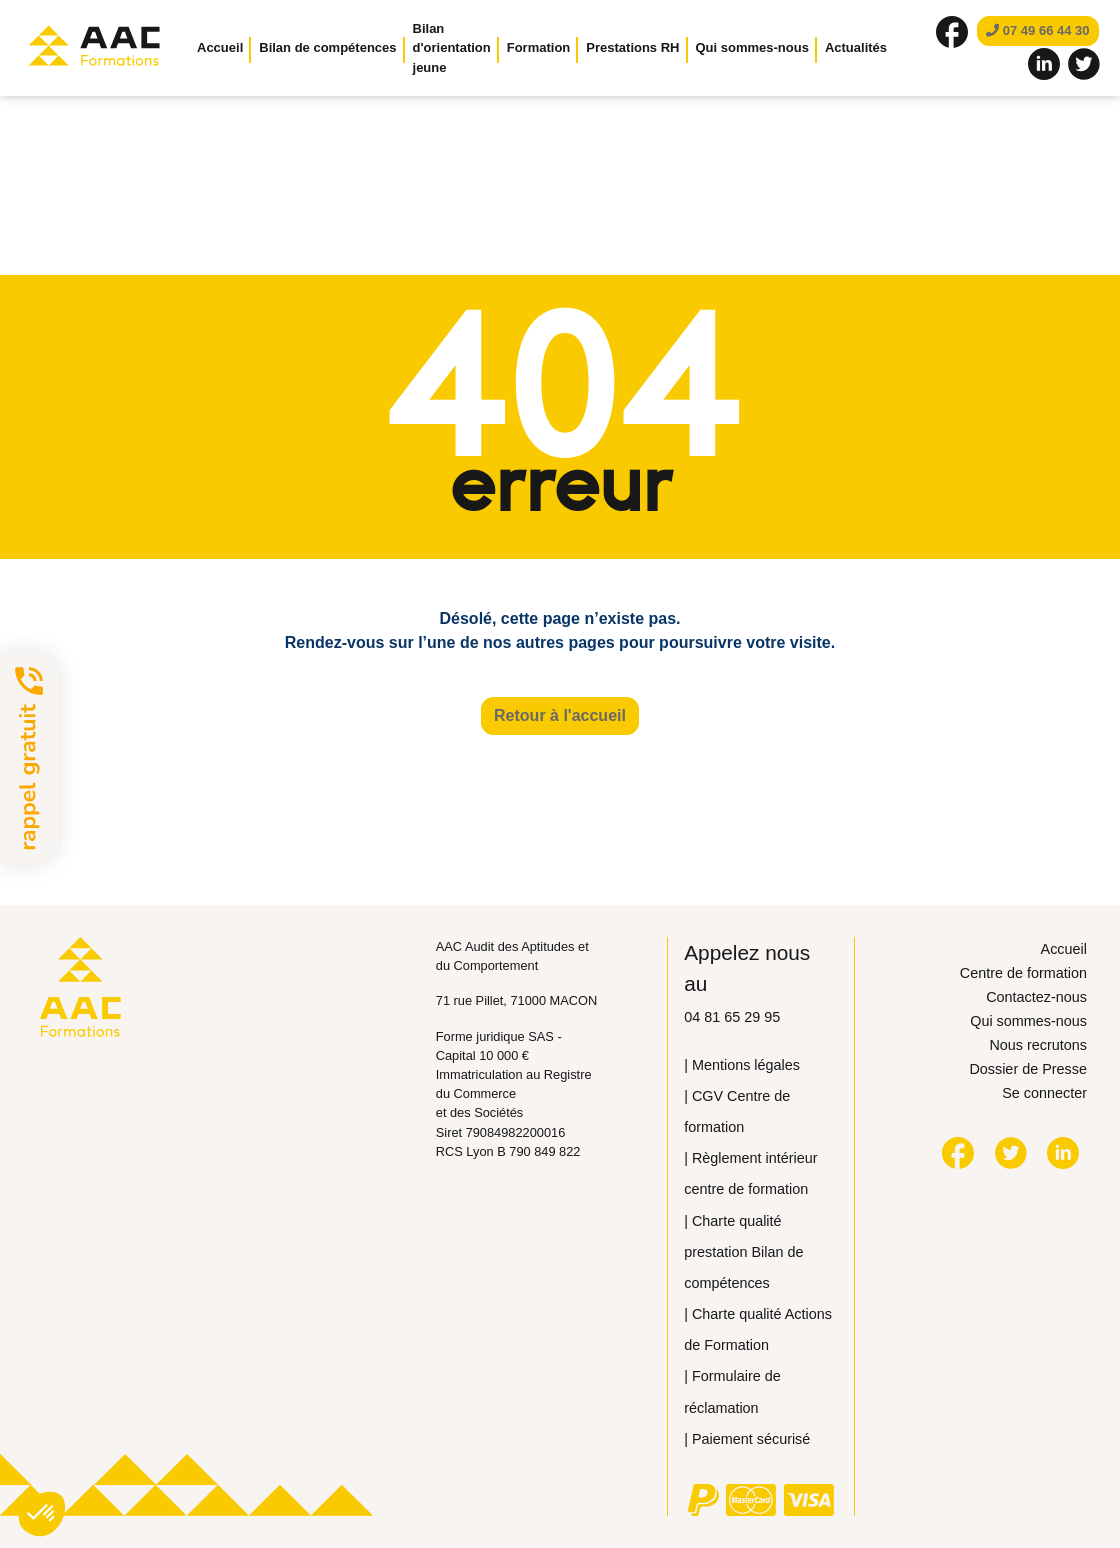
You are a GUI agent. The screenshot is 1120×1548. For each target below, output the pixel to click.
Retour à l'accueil (560, 715)
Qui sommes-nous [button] (752, 47)
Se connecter (1044, 1093)
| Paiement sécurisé (747, 1439)
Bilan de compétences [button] (327, 47)
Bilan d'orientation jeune (452, 48)
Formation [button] (539, 47)
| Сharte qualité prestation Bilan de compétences (743, 1252)
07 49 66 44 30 (1037, 30)
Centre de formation (1023, 973)
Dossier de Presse (1028, 1069)
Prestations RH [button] (632, 47)
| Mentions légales (742, 1065)
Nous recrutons (1038, 1045)
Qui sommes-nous (1028, 1021)
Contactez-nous (1036, 997)
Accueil (220, 47)
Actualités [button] (856, 47)
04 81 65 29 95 (732, 1017)
